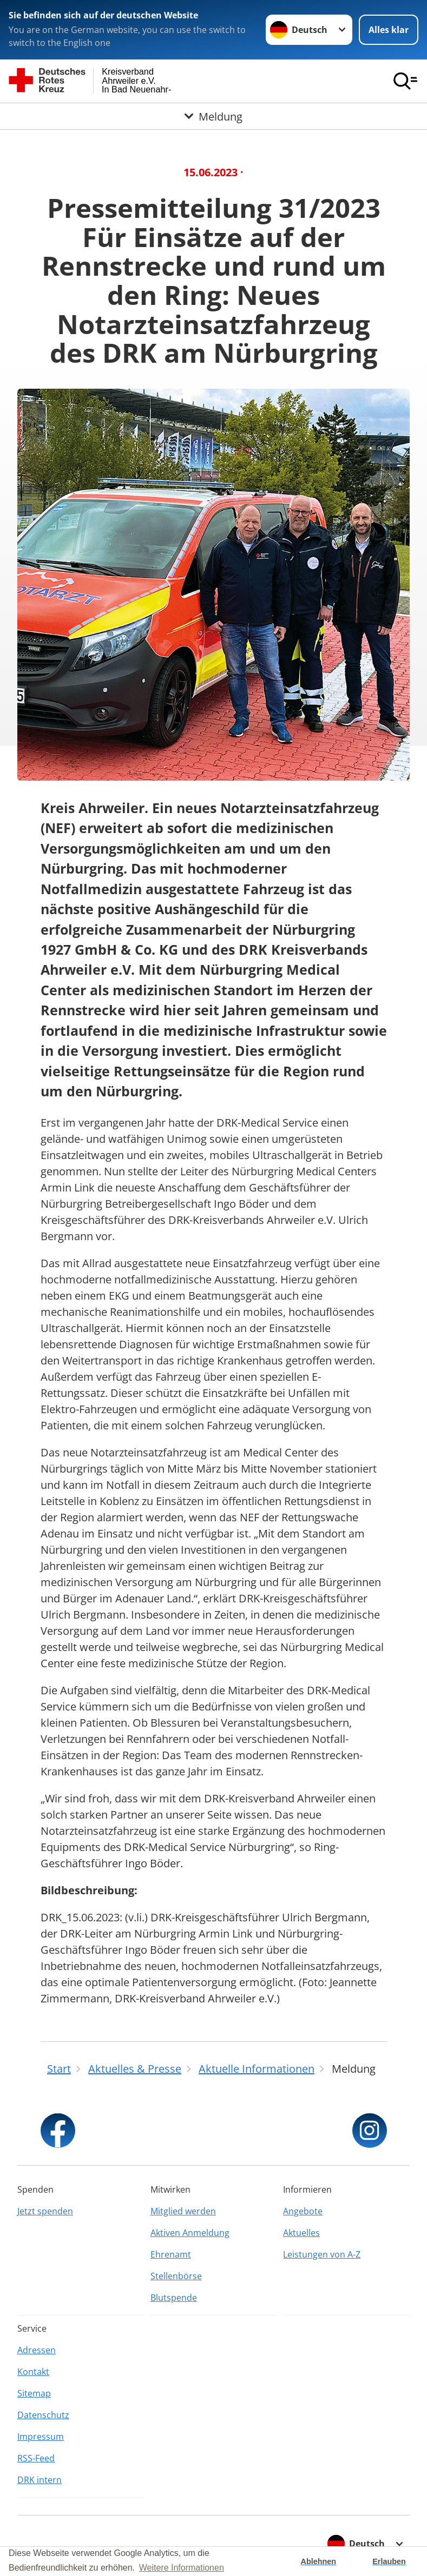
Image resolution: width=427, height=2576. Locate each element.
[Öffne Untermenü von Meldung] (213, 116)
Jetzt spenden (45, 2211)
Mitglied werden (183, 2211)
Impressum (40, 2436)
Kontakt (33, 2372)
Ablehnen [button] (319, 2561)
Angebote (303, 2211)
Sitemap (34, 2393)
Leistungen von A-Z (321, 2254)
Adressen (36, 2350)
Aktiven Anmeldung (189, 2233)
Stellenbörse (176, 2276)
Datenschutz (43, 2415)
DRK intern (39, 2480)
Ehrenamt (170, 2254)
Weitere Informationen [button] (181, 2567)
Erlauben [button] (389, 2561)
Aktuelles (301, 2233)
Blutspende (173, 2298)
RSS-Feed (36, 2458)
